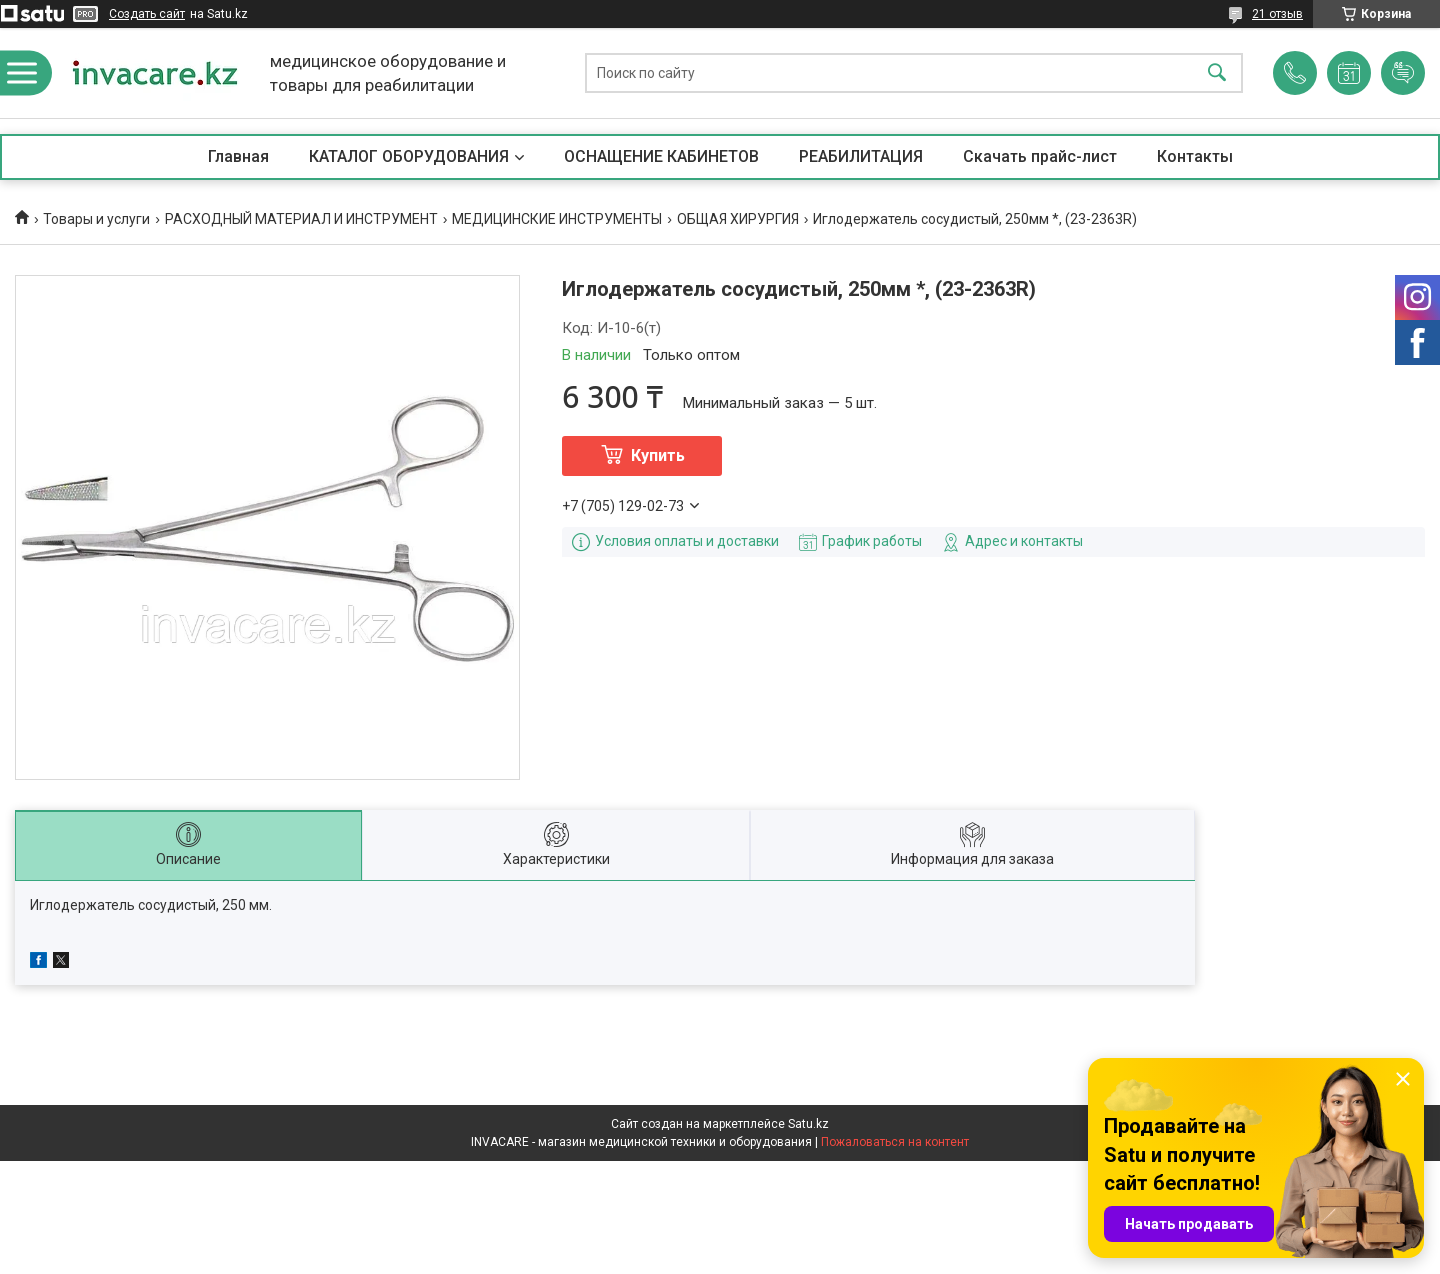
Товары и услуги (96, 219)
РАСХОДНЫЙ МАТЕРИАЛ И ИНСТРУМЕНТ (301, 219)
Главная (238, 156)
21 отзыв (1277, 14)
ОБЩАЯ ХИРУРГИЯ (738, 219)
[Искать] (1217, 73)
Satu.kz (808, 1124)
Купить (658, 455)
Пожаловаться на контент (895, 1142)
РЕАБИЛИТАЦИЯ (861, 156)
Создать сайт (147, 14)
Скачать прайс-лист (1040, 156)
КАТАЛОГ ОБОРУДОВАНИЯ (409, 156)
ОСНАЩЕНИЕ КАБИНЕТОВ (661, 156)
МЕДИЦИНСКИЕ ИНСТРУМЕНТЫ (557, 219)
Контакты (1195, 156)
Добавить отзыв (1403, 73)
